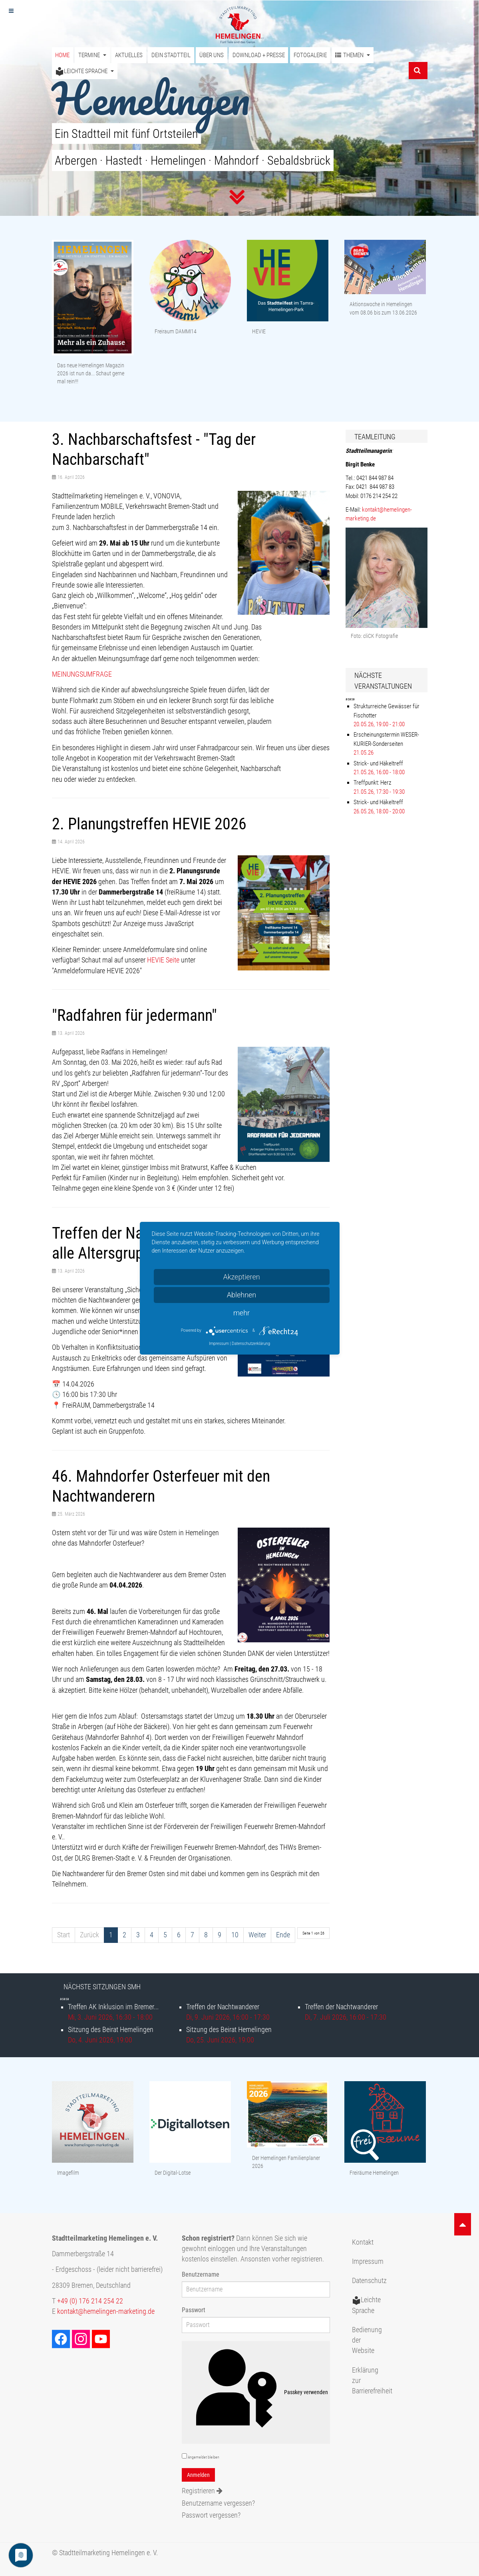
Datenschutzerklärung (251, 1343)
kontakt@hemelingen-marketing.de (106, 2311)
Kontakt (363, 2242)
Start (63, 1935)
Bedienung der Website (367, 2340)
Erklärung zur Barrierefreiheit (370, 2380)
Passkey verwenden (256, 2392)
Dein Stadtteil (171, 55)
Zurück (89, 1935)
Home (62, 55)
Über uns (211, 55)
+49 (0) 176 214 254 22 (90, 2301)
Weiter (257, 1935)
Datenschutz (369, 2281)
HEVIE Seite (163, 960)
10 (235, 1935)
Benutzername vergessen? (218, 2503)
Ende (283, 1935)
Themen (352, 55)
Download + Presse (259, 55)
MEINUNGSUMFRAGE (82, 674)
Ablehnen (241, 1295)
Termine (92, 55)
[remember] (184, 2455)
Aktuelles (129, 55)
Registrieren (202, 2491)
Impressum (368, 2261)
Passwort (193, 2310)
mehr (241, 1313)
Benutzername (200, 2274)
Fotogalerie (310, 55)
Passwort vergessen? (211, 2515)
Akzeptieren (241, 1277)
